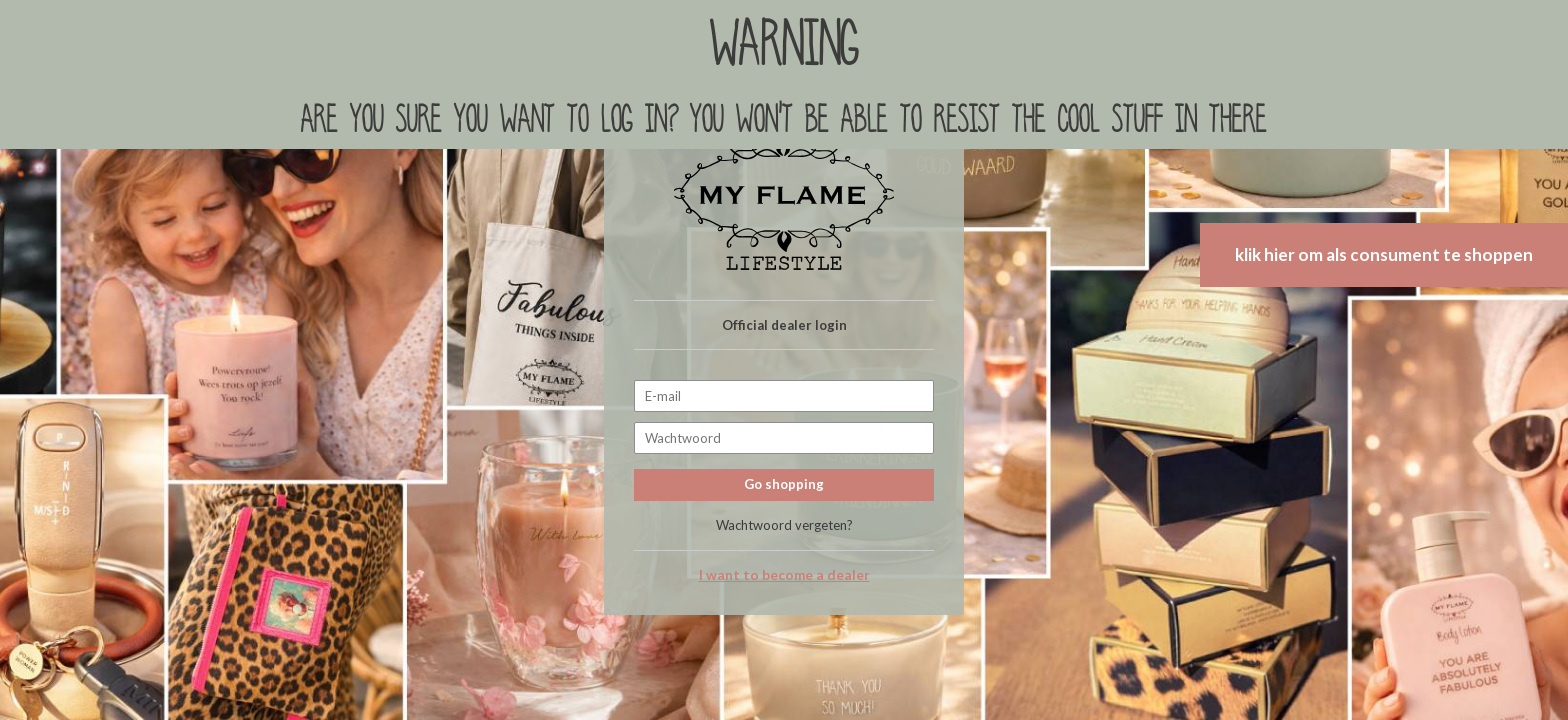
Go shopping (784, 484)
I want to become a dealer (784, 575)
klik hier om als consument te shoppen (1384, 254)
